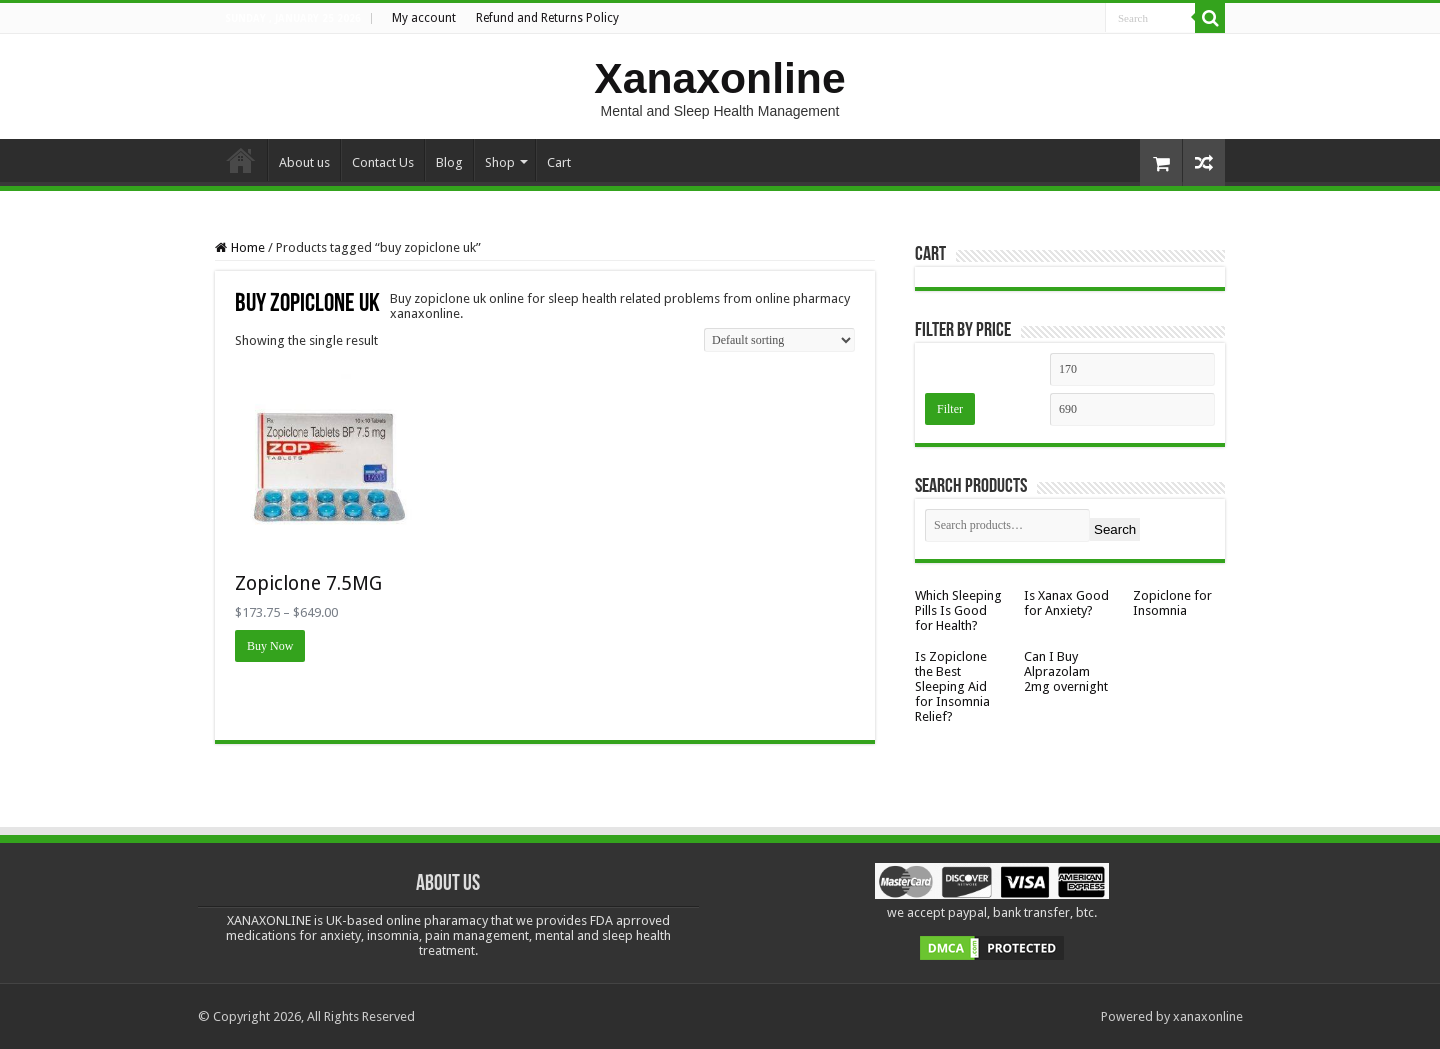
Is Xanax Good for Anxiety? (1066, 603)
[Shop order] (779, 340)
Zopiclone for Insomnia (1172, 603)
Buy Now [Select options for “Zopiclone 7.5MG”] (270, 646)
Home (241, 160)
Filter (950, 409)
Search (1115, 529)
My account (424, 18)
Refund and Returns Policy (547, 18)
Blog (449, 162)
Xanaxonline (719, 78)
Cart (559, 162)
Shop (500, 162)
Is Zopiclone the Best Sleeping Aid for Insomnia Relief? (952, 686)
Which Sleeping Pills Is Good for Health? (958, 610)
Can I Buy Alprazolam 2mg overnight (1066, 671)
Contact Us (383, 162)
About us (304, 162)
